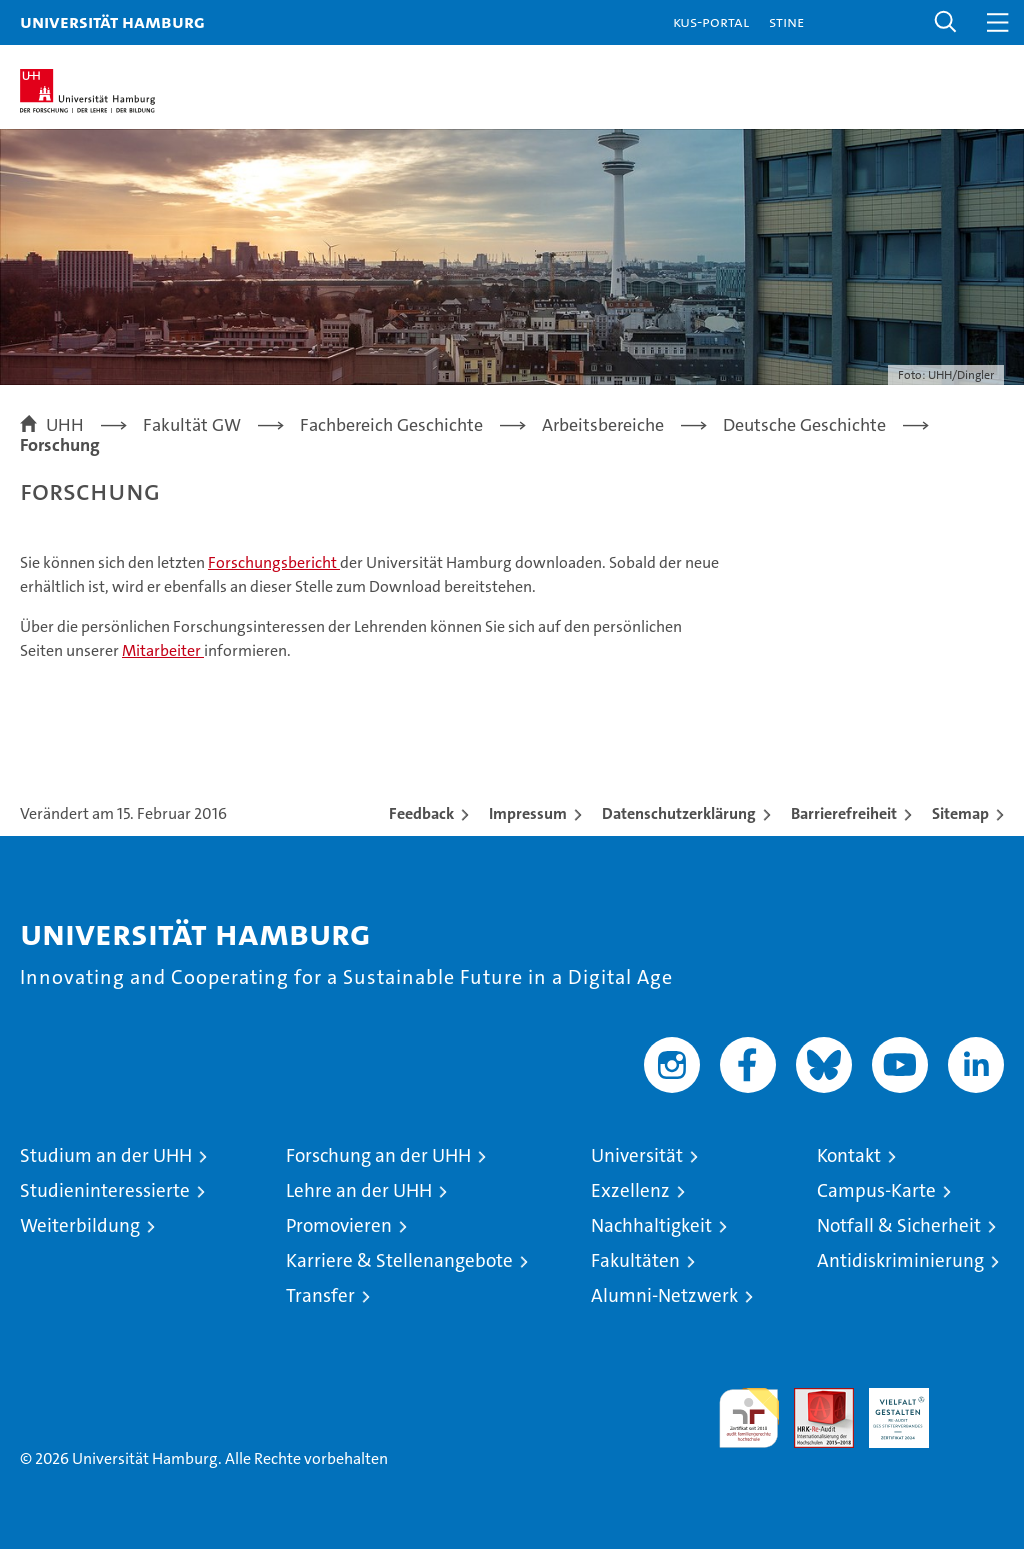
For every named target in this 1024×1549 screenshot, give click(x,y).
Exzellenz (630, 1190)
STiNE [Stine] (786, 21)
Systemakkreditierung (974, 1398)
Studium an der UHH (106, 1155)
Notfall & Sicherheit (899, 1225)
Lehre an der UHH (359, 1190)
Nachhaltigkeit (651, 1225)
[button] (946, 22)
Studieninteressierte (105, 1190)
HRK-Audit (888, 1409)
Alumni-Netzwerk (664, 1295)
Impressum (528, 813)
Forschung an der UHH (378, 1155)
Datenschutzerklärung (679, 813)
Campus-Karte (876, 1190)
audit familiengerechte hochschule (749, 1418)
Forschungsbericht (274, 562)
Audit (813, 1398)
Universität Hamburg (112, 21)
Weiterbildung (80, 1225)
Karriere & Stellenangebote (399, 1260)
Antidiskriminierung (900, 1260)
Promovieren (339, 1225)
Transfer (320, 1295)
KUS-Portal (711, 21)
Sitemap (960, 813)
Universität (637, 1155)
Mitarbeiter (163, 650)
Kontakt (849, 1155)
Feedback (421, 813)
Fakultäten (635, 1260)
